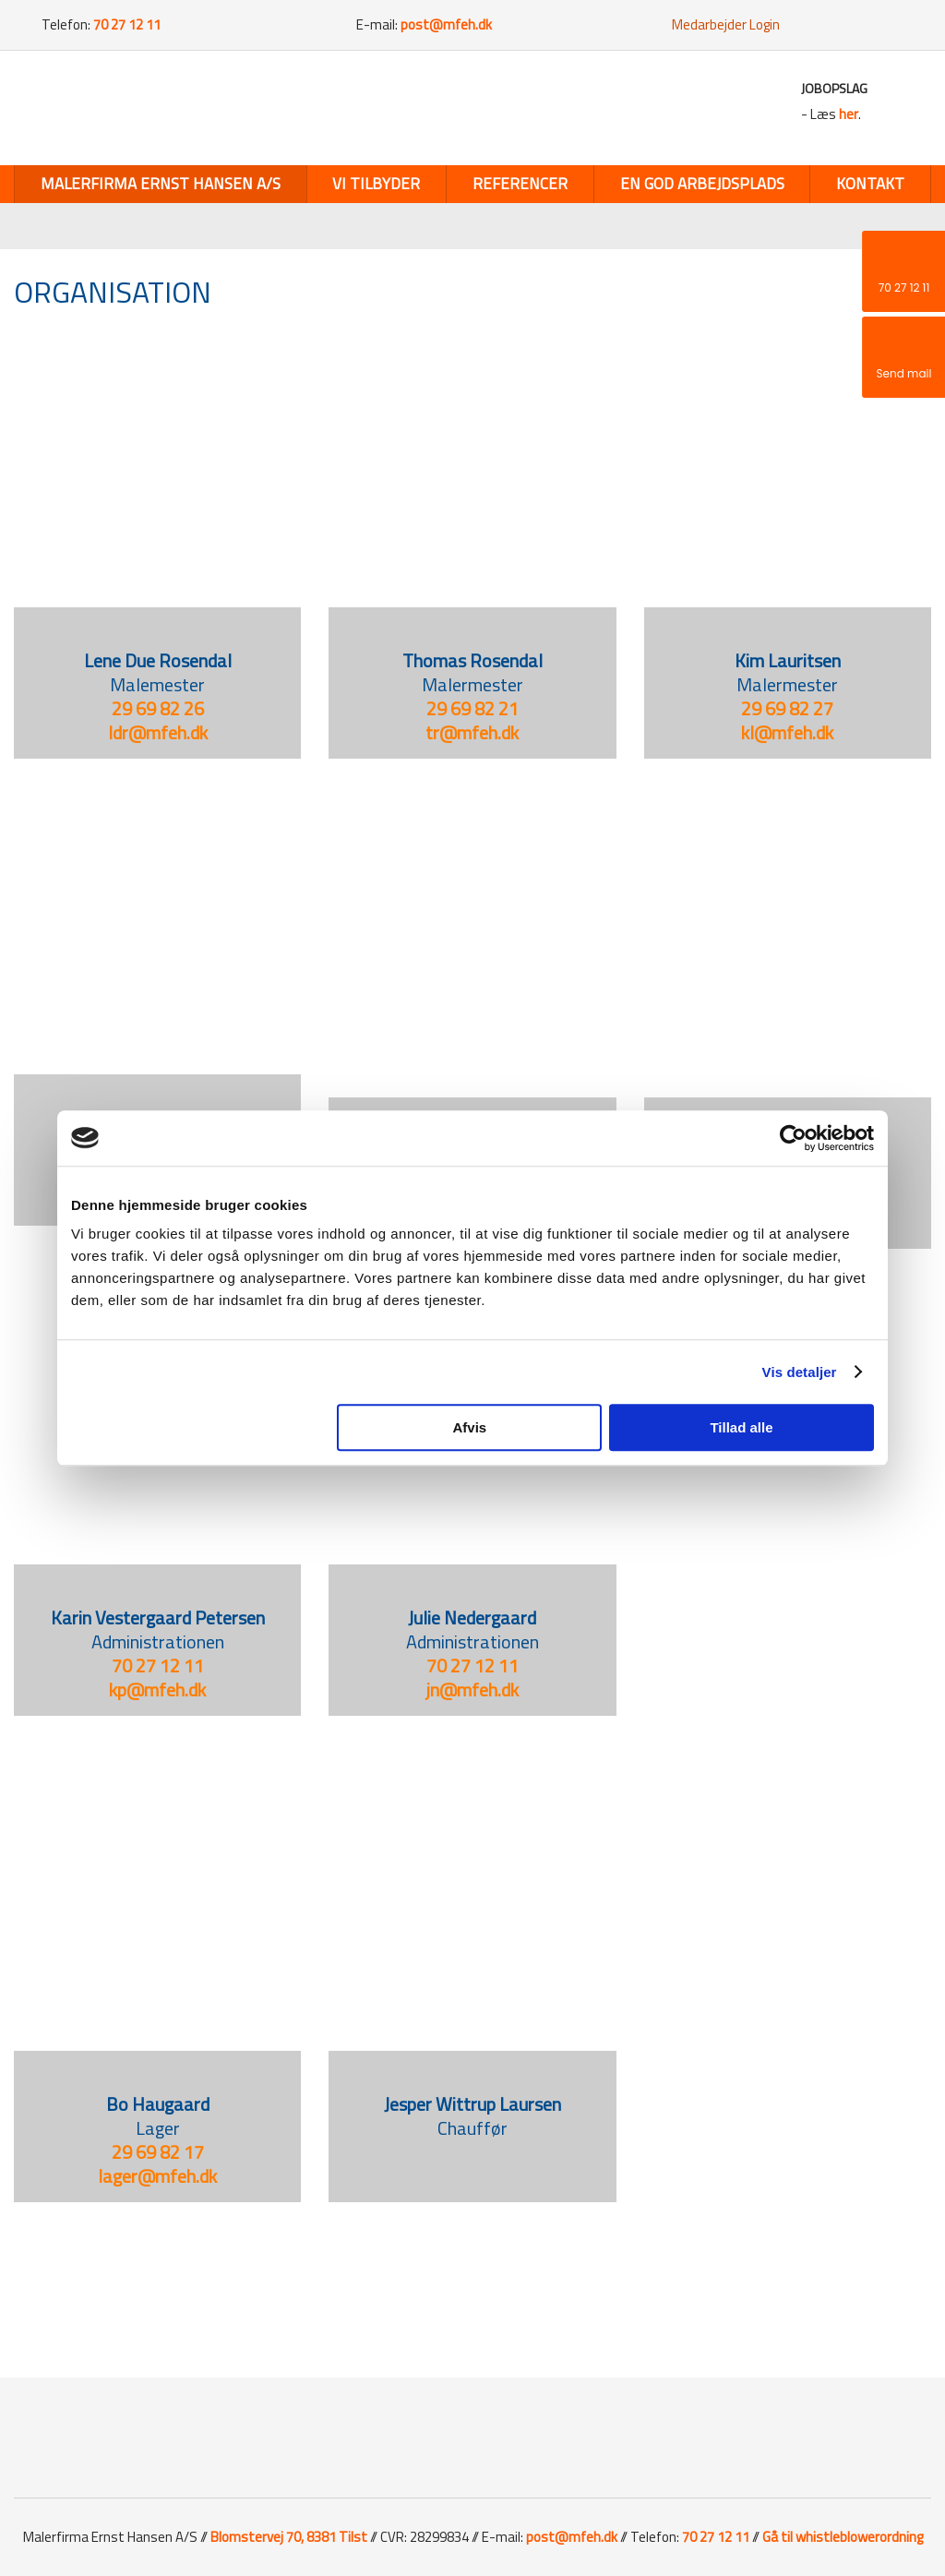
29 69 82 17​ (158, 2152)
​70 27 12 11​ (472, 1665)
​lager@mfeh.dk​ (157, 2176)
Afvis (470, 1427)
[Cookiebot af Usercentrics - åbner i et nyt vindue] (793, 1138)
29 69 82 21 (472, 708)
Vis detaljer (799, 1372)
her (848, 114)
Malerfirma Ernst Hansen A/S (161, 184)
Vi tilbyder (376, 184)
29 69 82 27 (787, 708)
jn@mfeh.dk (472, 1689)
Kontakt (870, 184)
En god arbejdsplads (702, 184)
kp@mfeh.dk (157, 1689)
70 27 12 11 (158, 1665)
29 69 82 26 (158, 708)
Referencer (520, 184)
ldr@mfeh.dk (158, 732)
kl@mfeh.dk (787, 732)
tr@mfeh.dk (472, 732)
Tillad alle (741, 1427)
